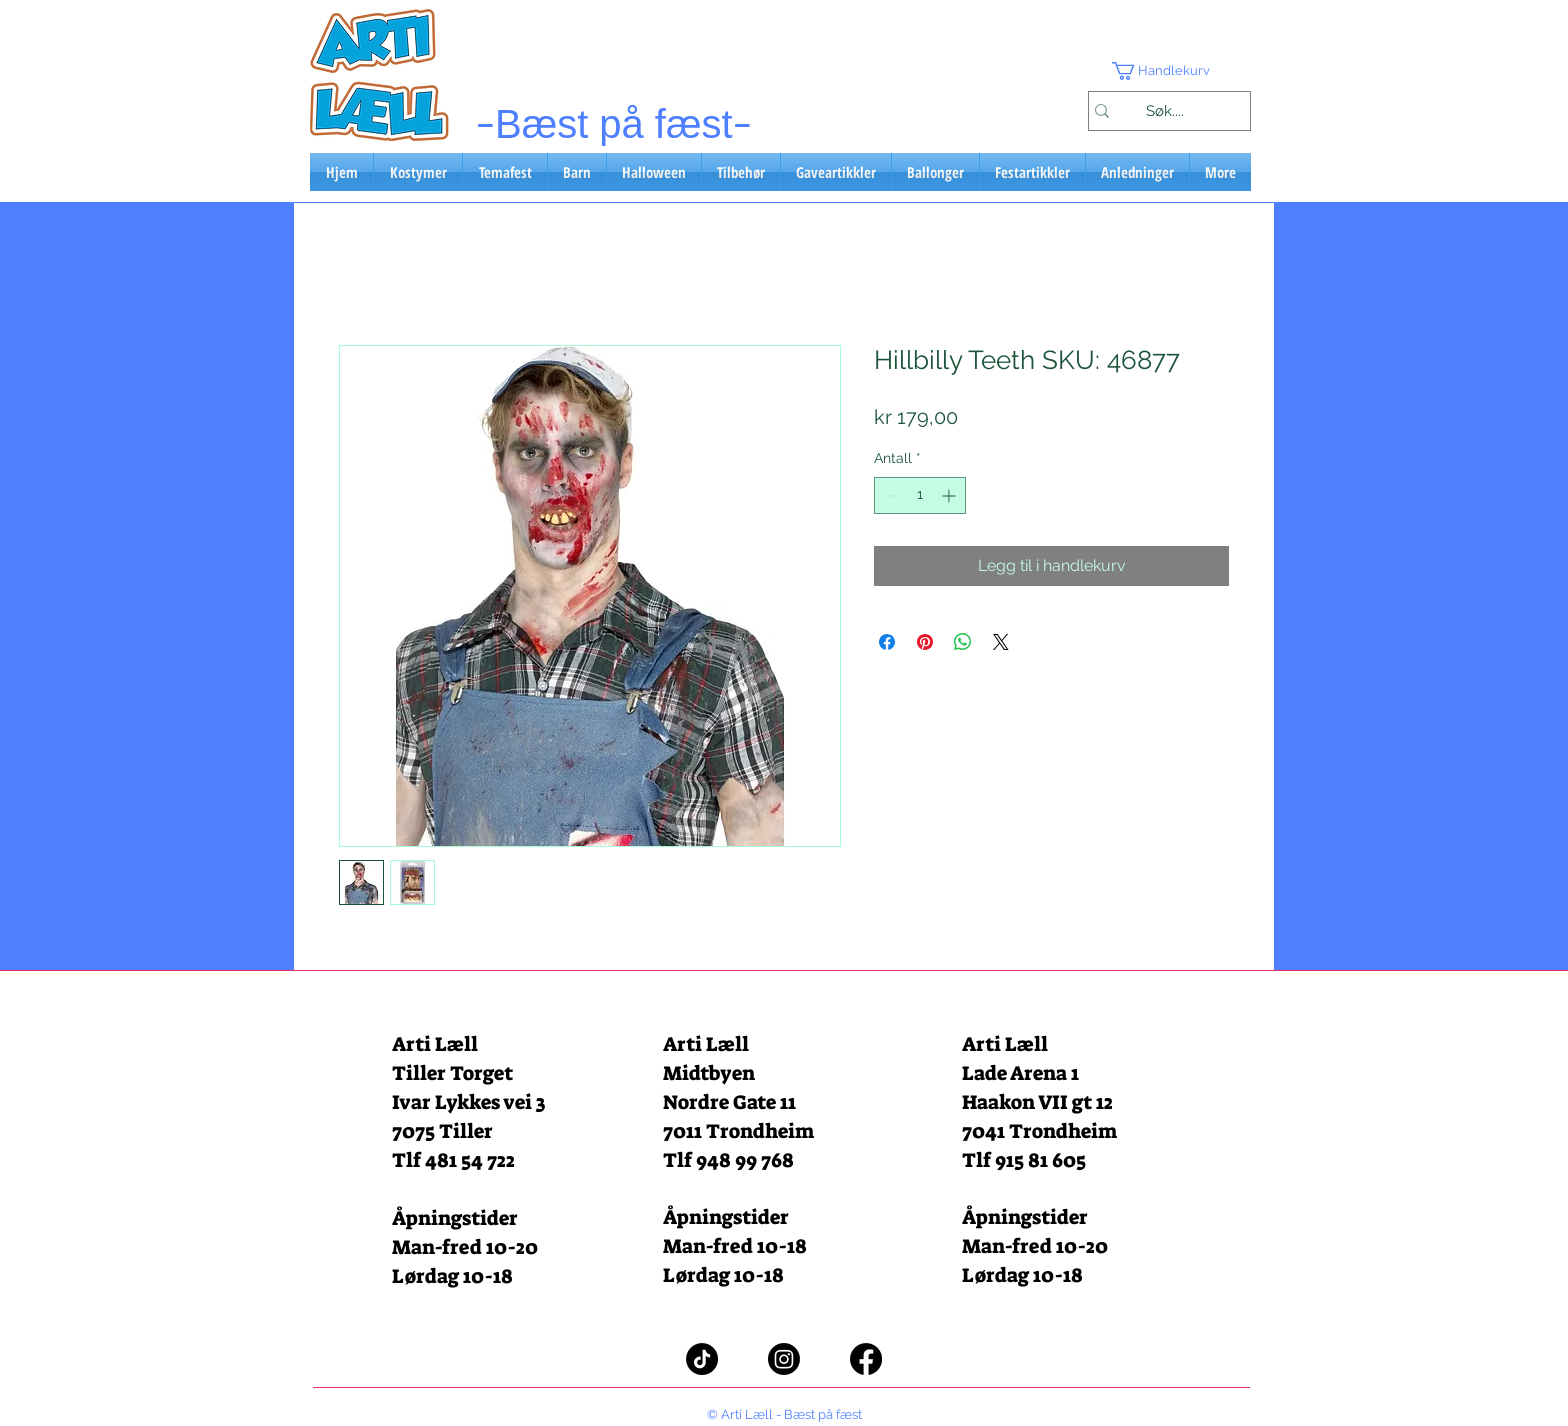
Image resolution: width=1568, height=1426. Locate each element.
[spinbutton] (920, 495)
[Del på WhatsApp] (963, 642)
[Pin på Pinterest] (925, 642)
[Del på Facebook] (887, 642)
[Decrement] (889, 495)
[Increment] (950, 495)
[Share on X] (1001, 642)
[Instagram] (784, 1359)
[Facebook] (866, 1359)
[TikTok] (702, 1359)
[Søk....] (1164, 111)
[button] (1169, 71)
